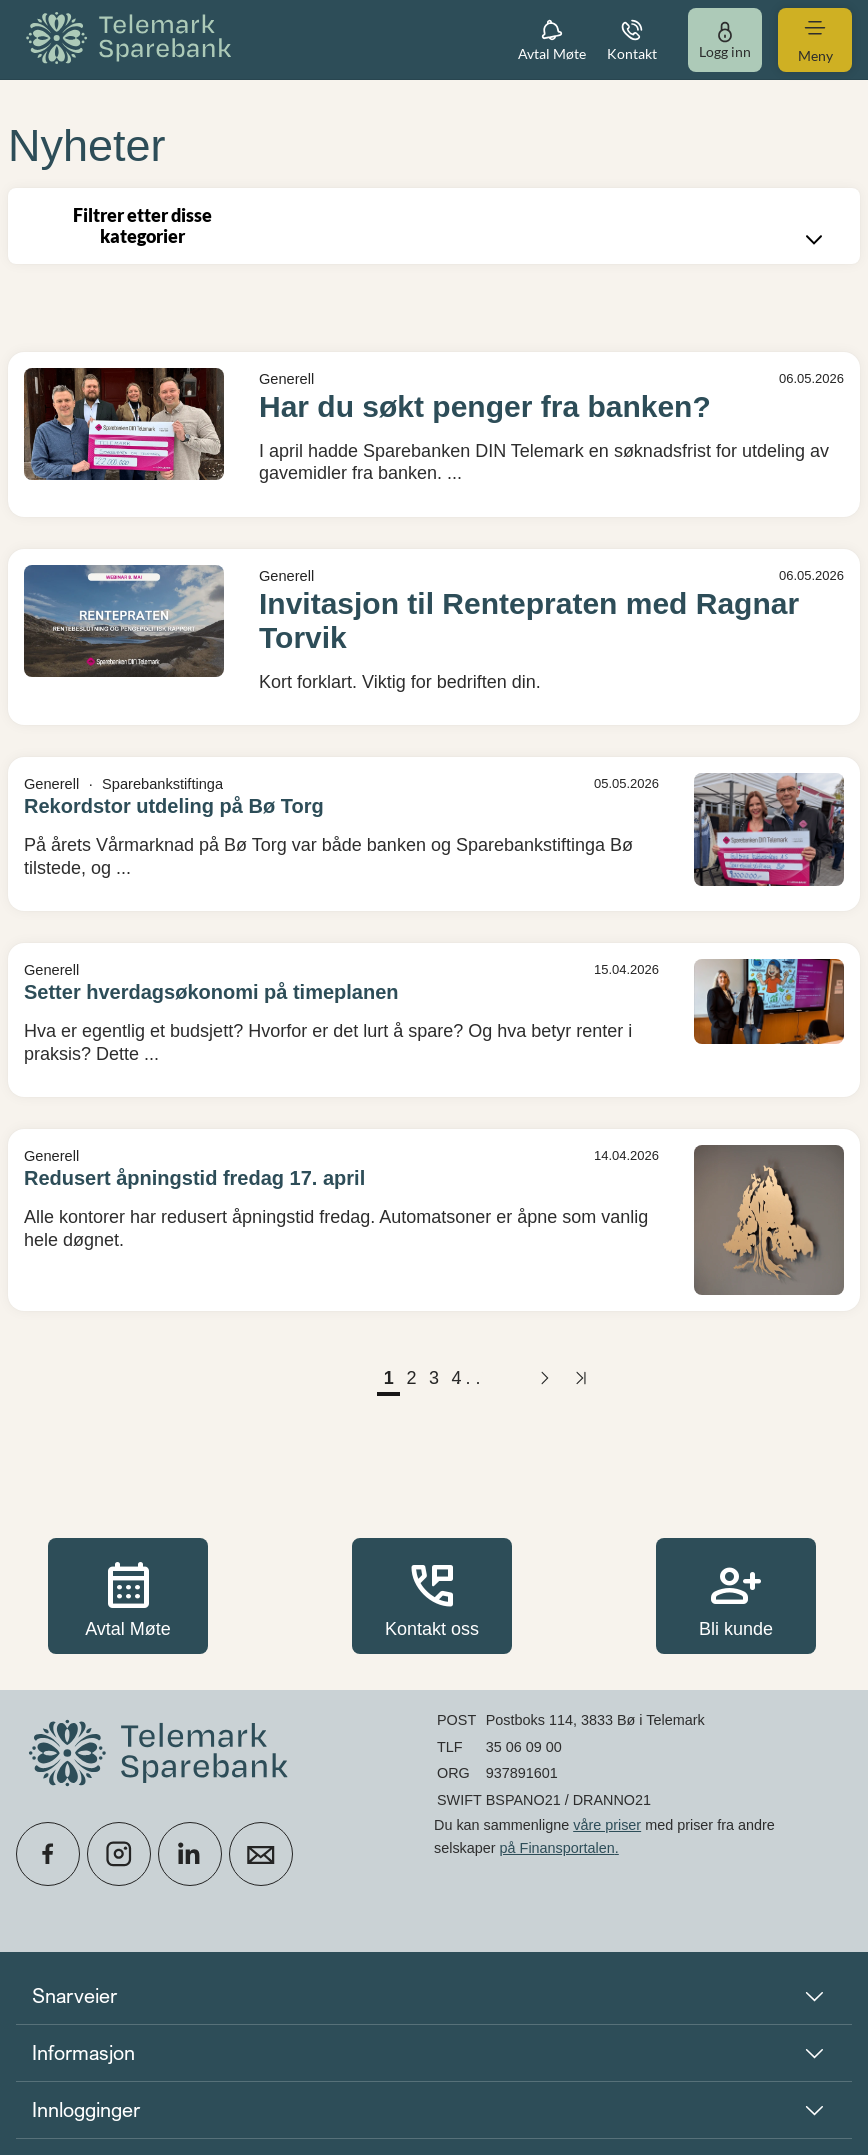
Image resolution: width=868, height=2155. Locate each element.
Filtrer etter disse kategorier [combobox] (450, 229)
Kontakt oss (432, 1595)
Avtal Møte (128, 1595)
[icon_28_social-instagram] (119, 1854)
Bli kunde (736, 1595)
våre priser (607, 1825)
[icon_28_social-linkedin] (190, 1854)
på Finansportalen (557, 1848)
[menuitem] (132, 39)
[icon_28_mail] (261, 1854)
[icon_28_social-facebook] (48, 1854)
